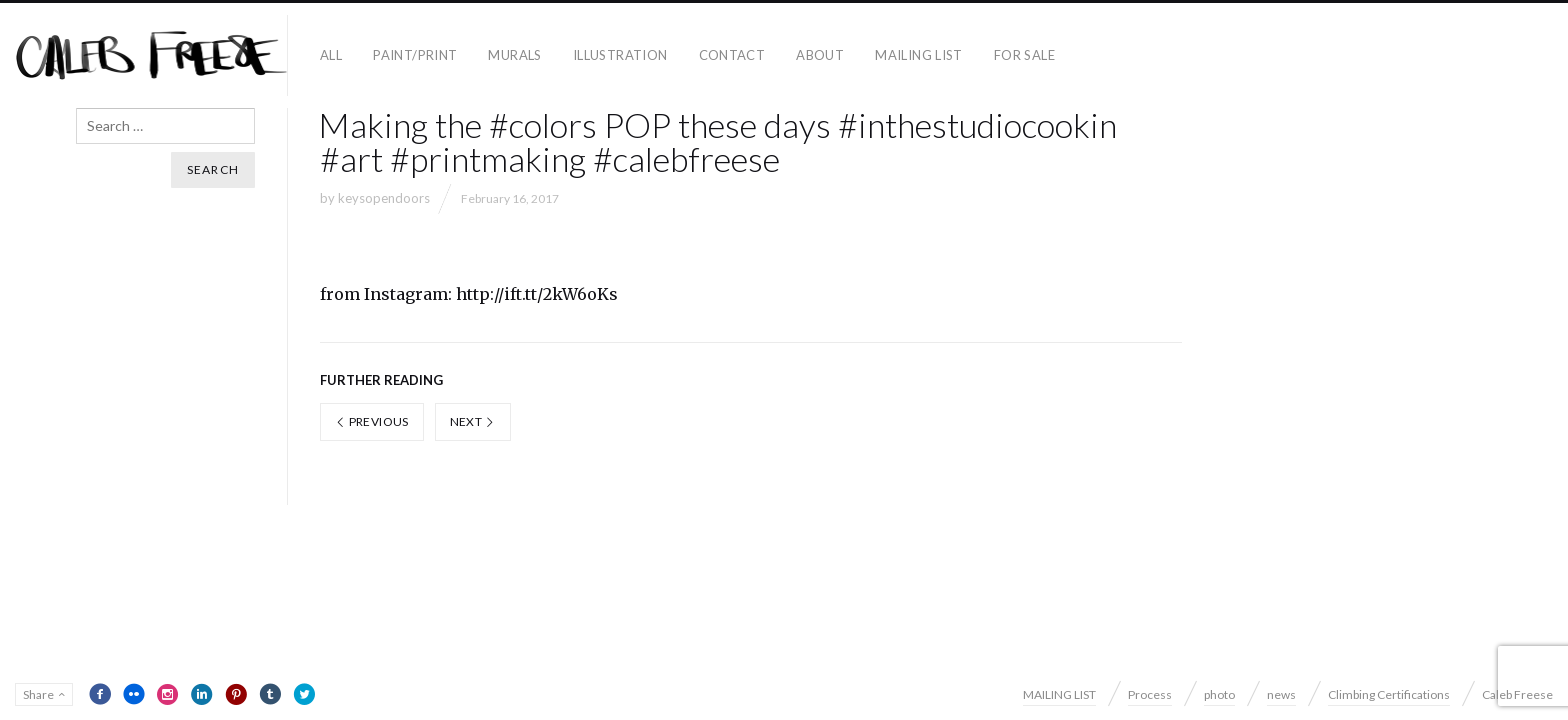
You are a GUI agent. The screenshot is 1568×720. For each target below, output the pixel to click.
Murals (514, 55)
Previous (372, 421)
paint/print (415, 55)
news (1281, 694)
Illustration (620, 55)
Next (473, 421)
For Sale (1024, 55)
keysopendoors (384, 198)
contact (732, 55)
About (820, 55)
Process (1150, 694)
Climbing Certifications (1389, 694)
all (331, 55)
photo (1219, 694)
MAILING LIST (919, 55)
